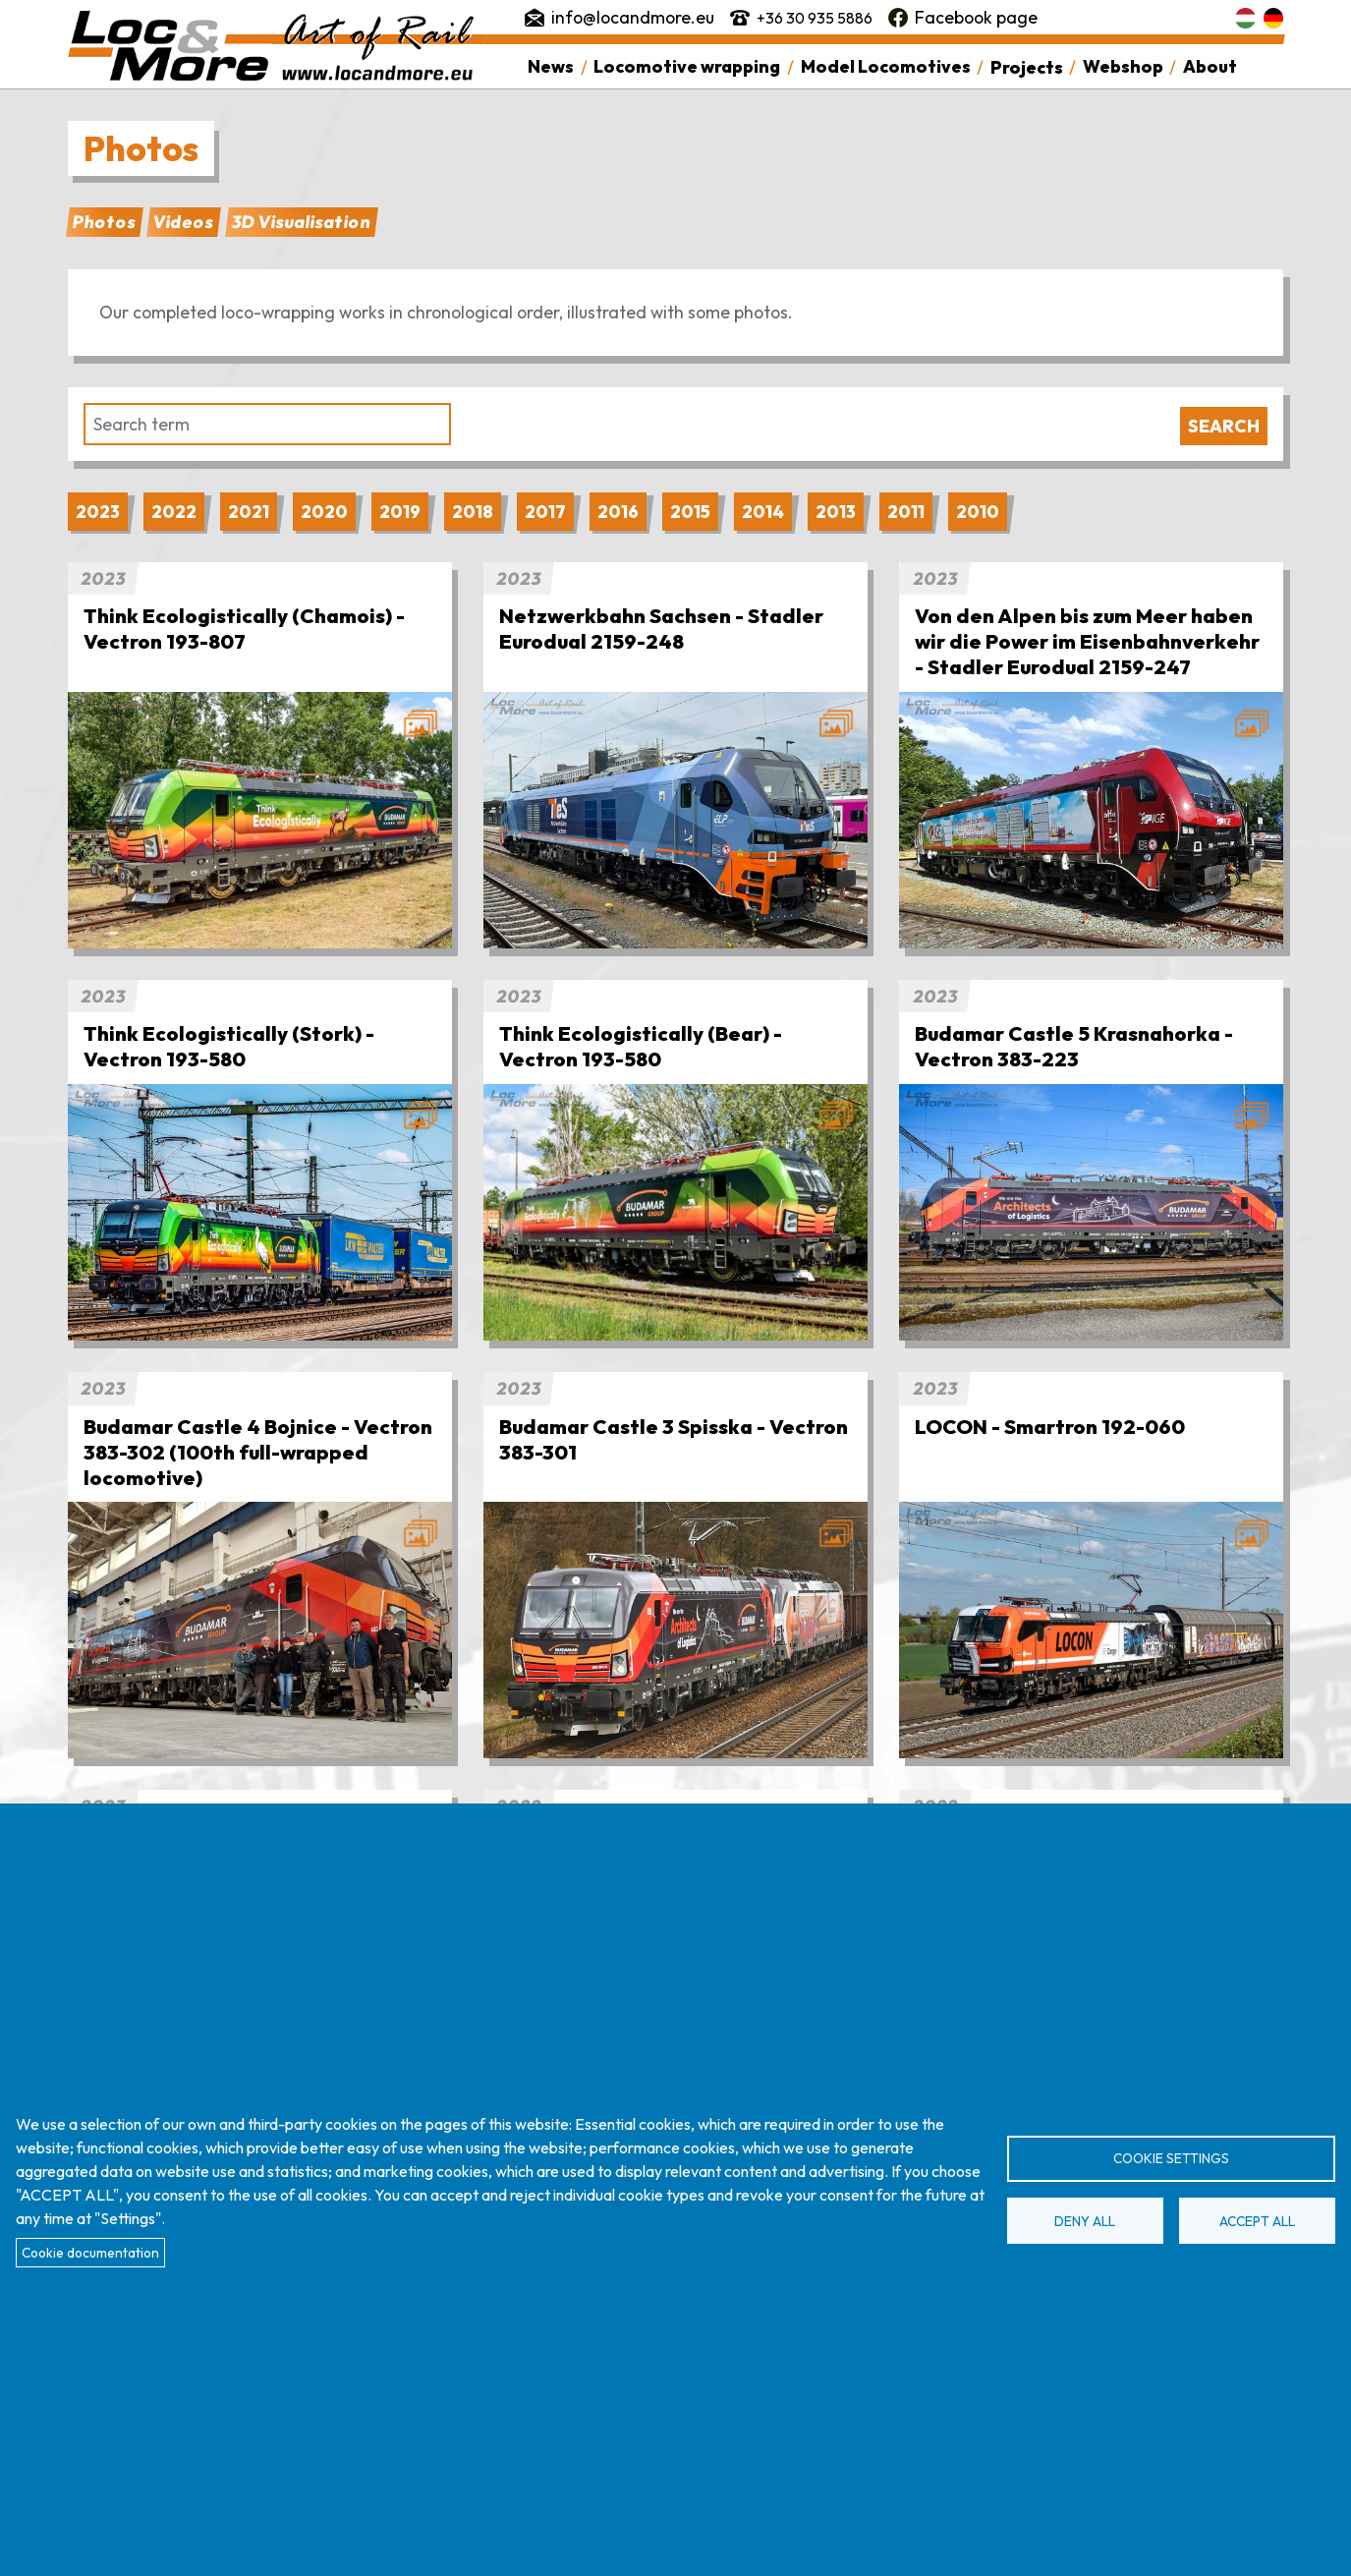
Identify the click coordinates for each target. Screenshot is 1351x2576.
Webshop (1121, 67)
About (1208, 67)
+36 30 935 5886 (821, 17)
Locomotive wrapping (687, 67)
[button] (260, 820)
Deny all (1084, 2221)
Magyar (1246, 18)
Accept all (1257, 2221)
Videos (184, 221)
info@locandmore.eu (633, 17)
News (552, 67)
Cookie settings (1171, 2158)
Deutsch (1273, 18)
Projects (1025, 67)
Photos (104, 221)
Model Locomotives (885, 67)
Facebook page (988, 17)
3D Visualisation (301, 221)
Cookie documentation (90, 2252)
